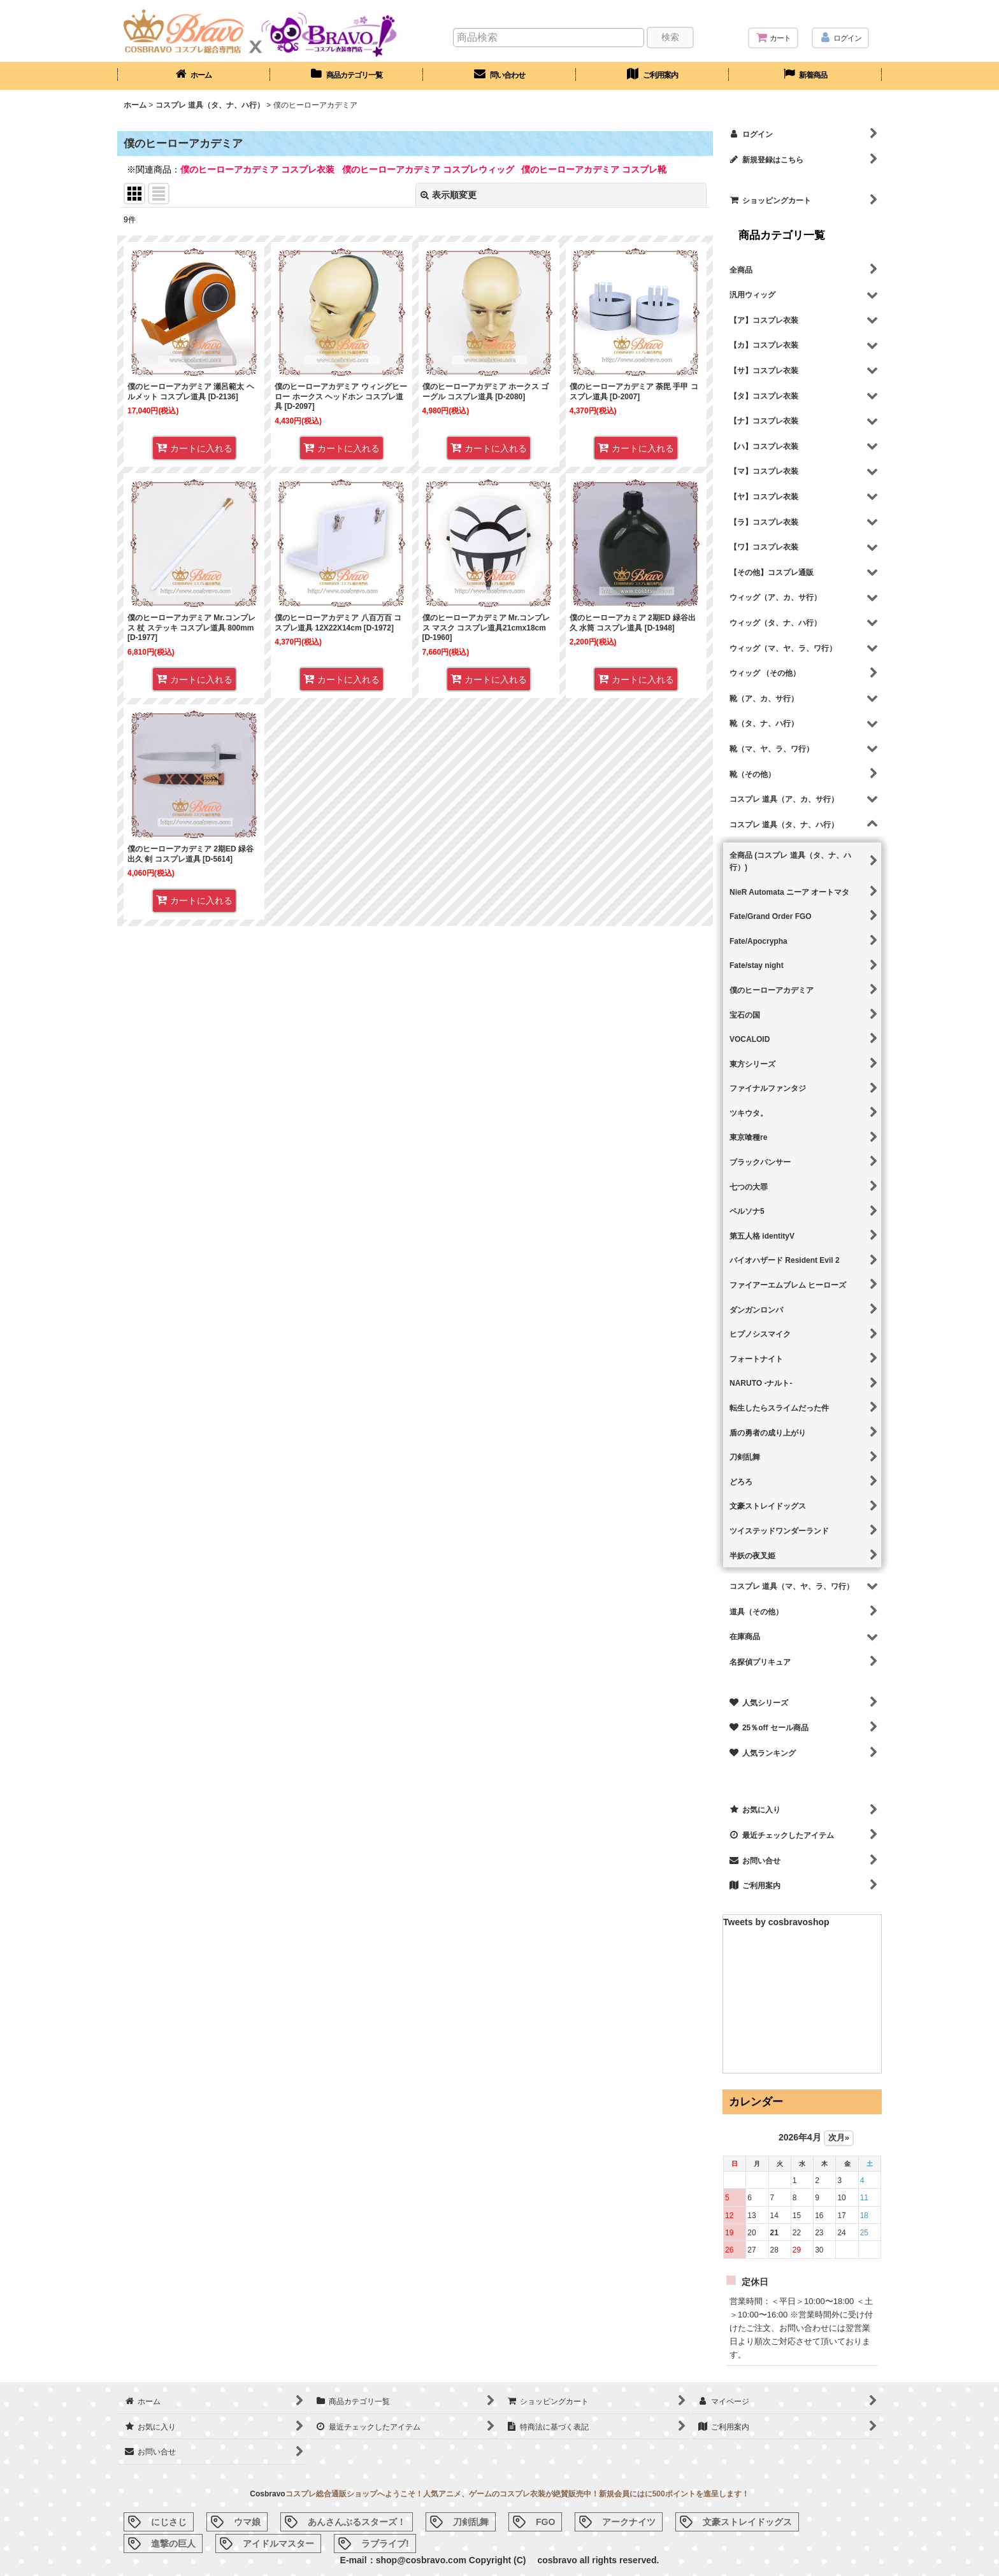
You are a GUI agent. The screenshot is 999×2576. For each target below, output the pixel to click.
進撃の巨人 (173, 2543)
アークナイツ (629, 2522)
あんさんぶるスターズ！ (357, 2522)
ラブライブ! (385, 2543)
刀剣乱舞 (471, 2522)
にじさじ (169, 2522)
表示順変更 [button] (448, 195)
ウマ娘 (247, 2522)
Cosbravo (267, 2493)
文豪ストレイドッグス (747, 2522)
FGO (545, 2522)
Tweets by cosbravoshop (776, 1922)
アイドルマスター (278, 2543)
